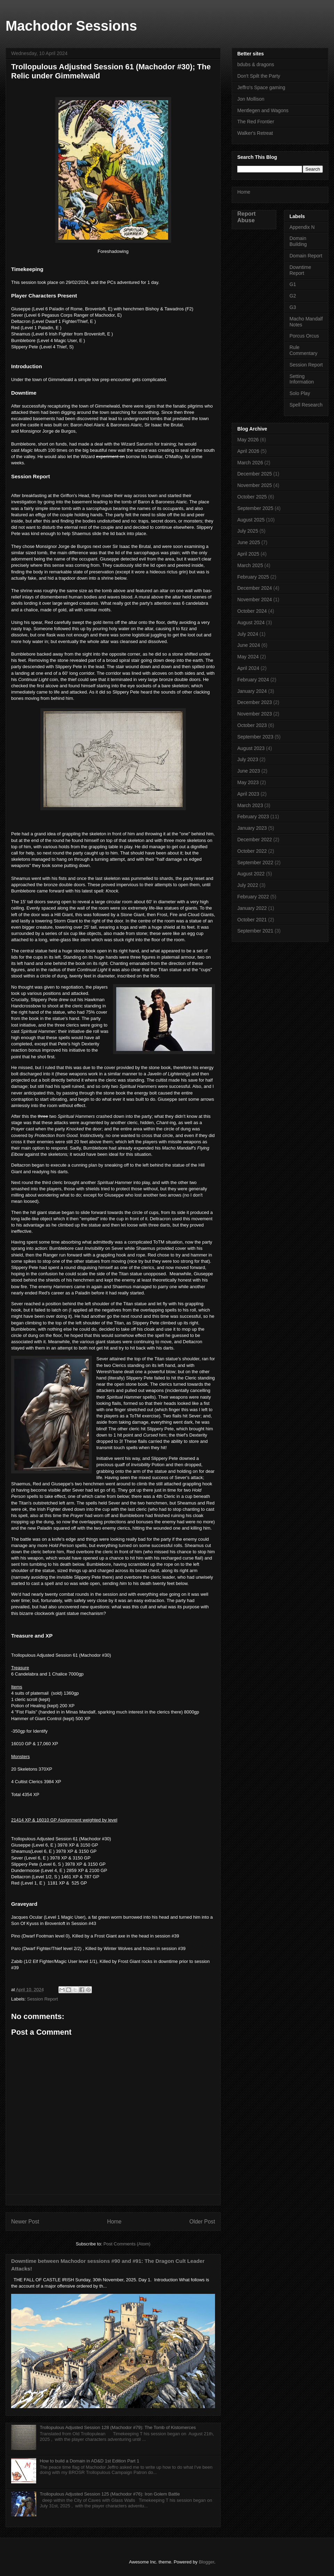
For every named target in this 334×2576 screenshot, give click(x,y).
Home (114, 2222)
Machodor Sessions (71, 25)
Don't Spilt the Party (258, 76)
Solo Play (299, 393)
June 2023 (248, 771)
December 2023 (254, 702)
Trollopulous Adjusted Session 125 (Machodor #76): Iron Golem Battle (110, 2494)
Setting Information (301, 379)
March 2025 (250, 565)
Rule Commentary (303, 350)
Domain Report (305, 255)
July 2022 (247, 885)
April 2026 (248, 451)
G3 (292, 307)
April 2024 (248, 668)
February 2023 (253, 816)
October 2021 (252, 919)
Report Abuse (246, 216)
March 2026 (250, 462)
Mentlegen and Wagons (262, 110)
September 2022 (255, 862)
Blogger (206, 2562)
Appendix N (302, 227)
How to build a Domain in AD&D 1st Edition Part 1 (89, 2460)
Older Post (202, 2222)
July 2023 (247, 759)
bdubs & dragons (255, 64)
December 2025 (254, 474)
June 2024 (248, 645)
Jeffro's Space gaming (261, 87)
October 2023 (252, 725)
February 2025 (253, 577)
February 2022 (253, 896)
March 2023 (250, 805)
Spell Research (306, 405)
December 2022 (254, 839)
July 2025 (247, 531)
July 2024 (247, 634)
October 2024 (252, 611)
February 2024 (253, 679)
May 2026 (248, 439)
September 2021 (255, 931)
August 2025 (251, 520)
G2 (292, 296)
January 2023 (252, 828)
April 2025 (248, 554)
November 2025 (254, 485)
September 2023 (255, 737)
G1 (292, 284)
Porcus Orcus (304, 336)
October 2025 (252, 497)
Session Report (42, 1999)
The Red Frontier (255, 121)
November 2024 (254, 599)
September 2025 (255, 508)
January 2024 (252, 691)
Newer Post (25, 2222)
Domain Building (298, 241)
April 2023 (248, 794)
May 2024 (248, 656)
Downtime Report (300, 270)
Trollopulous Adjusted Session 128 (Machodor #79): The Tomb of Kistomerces (118, 2427)
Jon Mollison (250, 99)
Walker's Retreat (255, 133)
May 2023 (248, 782)
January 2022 (252, 908)
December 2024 (254, 588)
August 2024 (251, 622)
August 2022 (251, 873)
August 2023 (251, 748)
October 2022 (252, 851)
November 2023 (254, 714)
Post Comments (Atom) (126, 2243)
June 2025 (248, 542)
